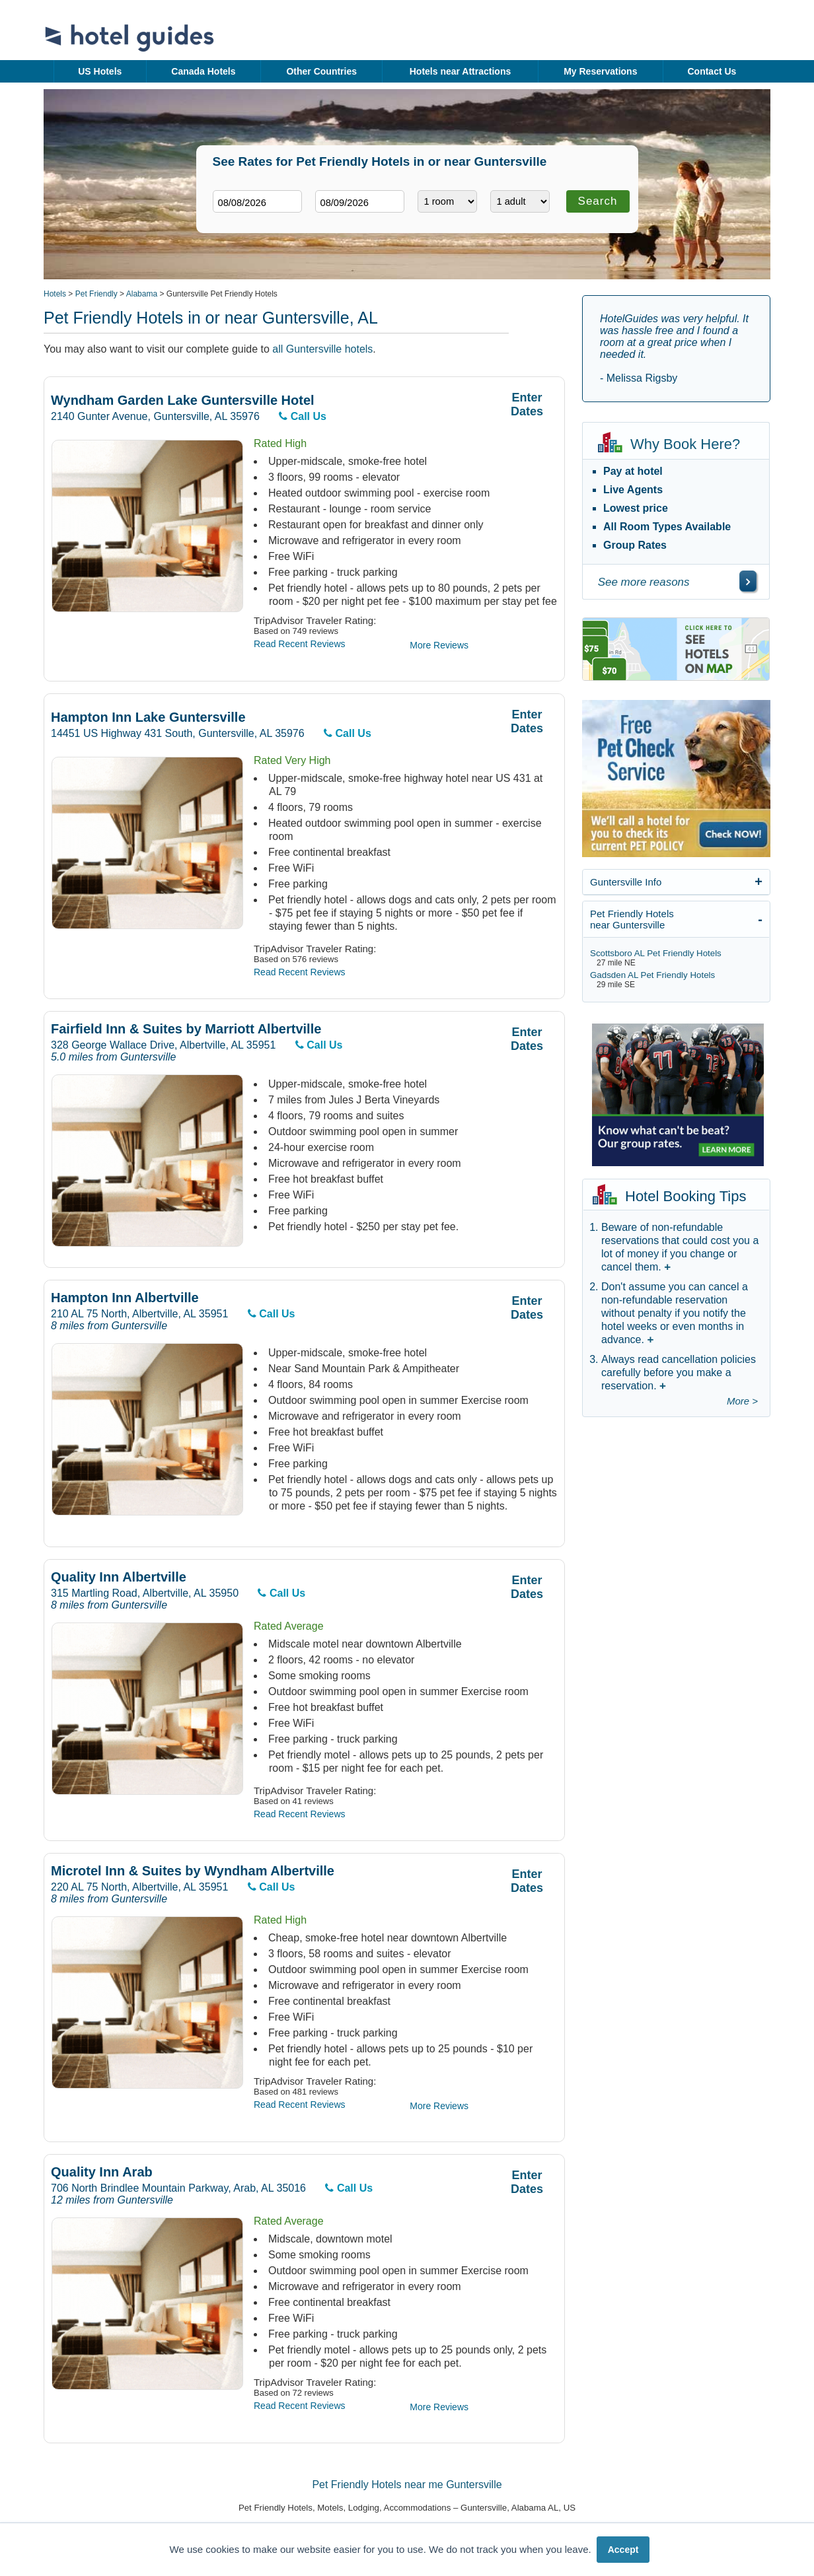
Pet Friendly (96, 293)
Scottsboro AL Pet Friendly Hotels (656, 953)
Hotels (55, 293)
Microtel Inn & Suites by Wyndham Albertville (192, 1871)
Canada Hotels (203, 71)
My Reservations (600, 71)
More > (742, 1401)
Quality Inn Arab (102, 2172)
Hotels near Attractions (460, 71)
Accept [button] (623, 2549)
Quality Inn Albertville (118, 1577)
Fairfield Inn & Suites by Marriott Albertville (186, 1029)
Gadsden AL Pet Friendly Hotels (652, 975)
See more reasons (644, 582)
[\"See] (748, 581)
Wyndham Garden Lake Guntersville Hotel (182, 400)
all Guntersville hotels (322, 349)
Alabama (141, 293)
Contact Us (711, 71)
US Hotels (100, 71)
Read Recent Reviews (300, 644)
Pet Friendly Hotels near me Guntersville (406, 2484)
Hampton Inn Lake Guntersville (148, 717)
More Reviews (439, 645)
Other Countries (321, 71)
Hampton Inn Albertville (125, 1298)
